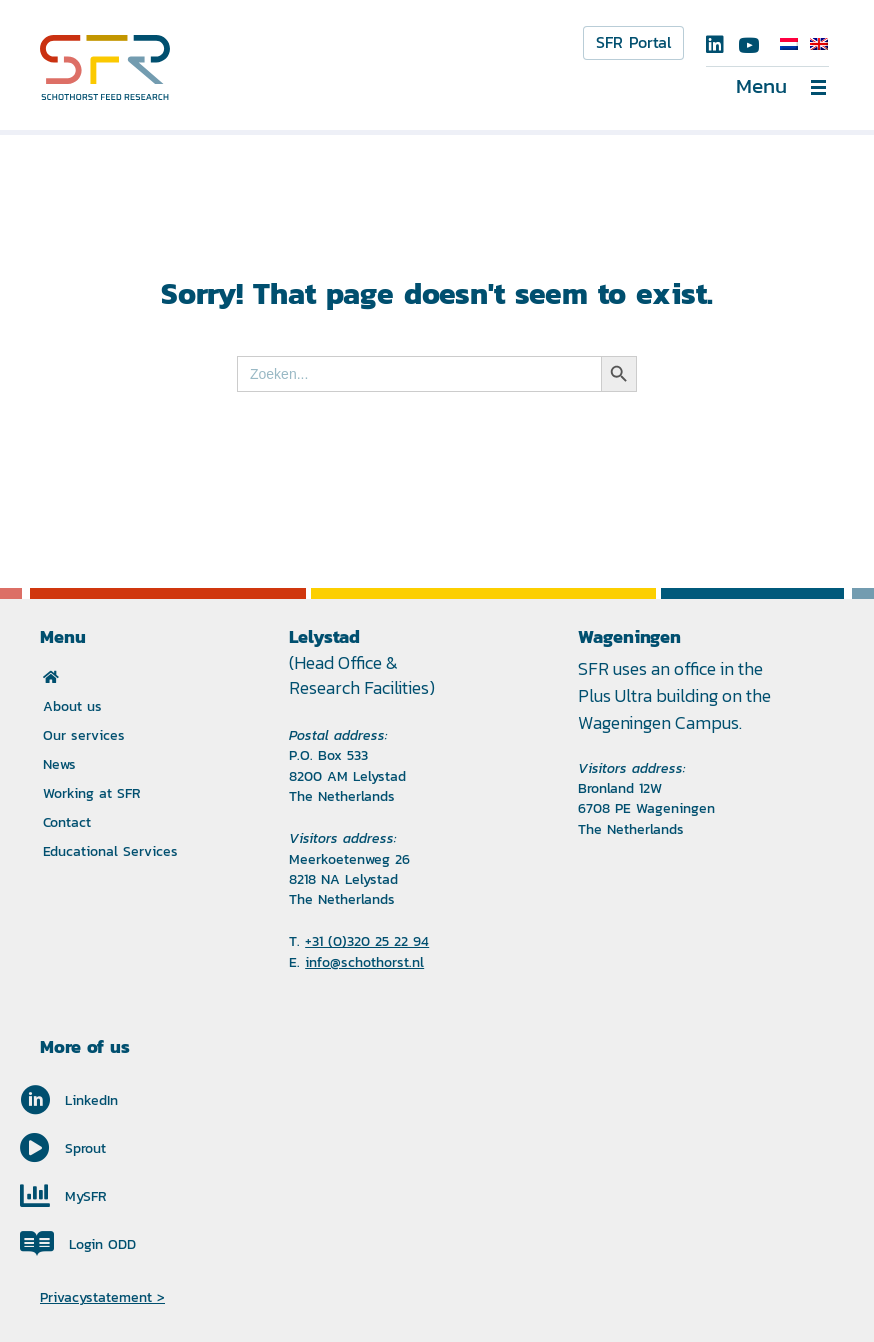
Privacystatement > (102, 1297)
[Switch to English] (819, 44)
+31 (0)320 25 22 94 (367, 941)
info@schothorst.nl (364, 962)
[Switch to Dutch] (789, 44)
